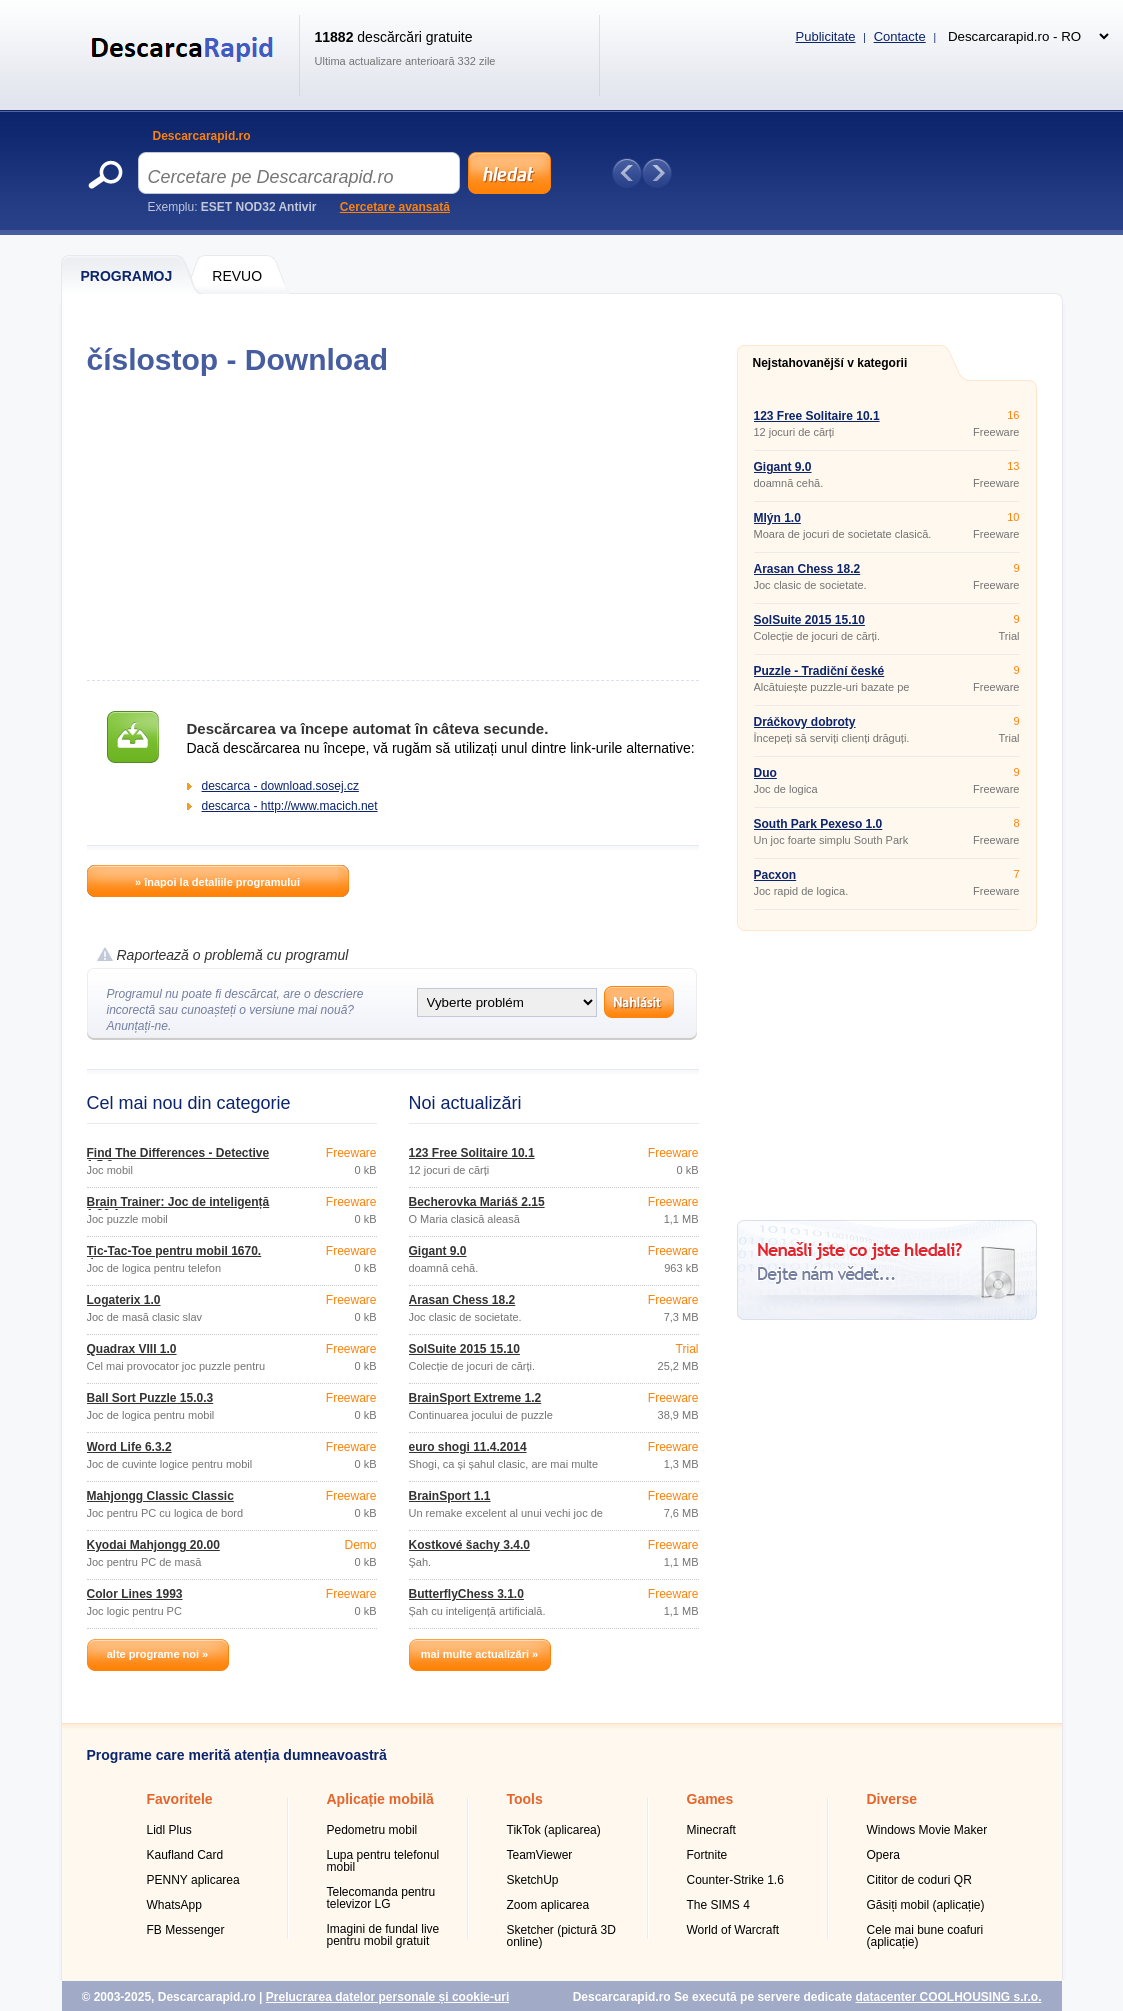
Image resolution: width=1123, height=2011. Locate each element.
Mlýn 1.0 (777, 518)
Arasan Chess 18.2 (462, 1300)
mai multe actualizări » (479, 1654)
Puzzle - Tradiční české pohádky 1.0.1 (819, 677)
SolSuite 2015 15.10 (464, 1349)
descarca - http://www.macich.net (290, 806)
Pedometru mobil (372, 1830)
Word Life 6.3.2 (129, 1447)
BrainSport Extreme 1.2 (475, 1398)
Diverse (892, 1799)
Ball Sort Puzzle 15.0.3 (150, 1398)
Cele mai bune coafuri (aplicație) (925, 1936)
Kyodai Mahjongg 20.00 (153, 1545)
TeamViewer (540, 1855)
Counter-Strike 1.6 (735, 1880)
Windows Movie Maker (927, 1830)
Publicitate (826, 36)
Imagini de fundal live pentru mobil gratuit (383, 1935)
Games (710, 1799)
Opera (883, 1855)
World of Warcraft (733, 1930)
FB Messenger (186, 1930)
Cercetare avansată (395, 207)
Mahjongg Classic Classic (160, 1496)
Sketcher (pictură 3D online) (561, 1936)
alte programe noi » (157, 1654)
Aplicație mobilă (380, 1799)
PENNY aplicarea (193, 1880)
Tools (525, 1799)
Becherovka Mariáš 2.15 (477, 1202)
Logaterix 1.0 (124, 1300)
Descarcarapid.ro (202, 136)
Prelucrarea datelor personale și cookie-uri (387, 1997)
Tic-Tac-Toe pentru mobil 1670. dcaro (174, 1257)
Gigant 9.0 (438, 1251)
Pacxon (775, 875)
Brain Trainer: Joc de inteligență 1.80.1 (178, 1208)
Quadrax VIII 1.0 (132, 1349)
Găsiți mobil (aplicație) (926, 1905)
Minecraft (711, 1830)
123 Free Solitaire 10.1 (472, 1153)
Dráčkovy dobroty (805, 722)
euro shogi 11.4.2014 (468, 1447)
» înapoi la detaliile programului (217, 882)
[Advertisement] (392, 528)
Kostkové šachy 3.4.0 (469, 1545)
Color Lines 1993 (135, 1594)
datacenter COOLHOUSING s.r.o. (948, 1997)
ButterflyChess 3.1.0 (466, 1594)
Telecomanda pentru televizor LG (381, 1898)
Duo (765, 773)
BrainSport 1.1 (450, 1496)
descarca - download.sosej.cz (280, 786)
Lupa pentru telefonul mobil (383, 1861)
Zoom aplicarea (548, 1905)
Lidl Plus (169, 1830)
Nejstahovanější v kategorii (830, 363)
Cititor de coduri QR (919, 1880)
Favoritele (180, 1799)
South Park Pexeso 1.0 (818, 824)
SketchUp (533, 1880)
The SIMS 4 (718, 1905)
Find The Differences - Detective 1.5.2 (178, 1159)
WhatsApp (174, 1905)
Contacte (900, 36)
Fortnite (707, 1855)
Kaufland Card (185, 1855)
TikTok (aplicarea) (554, 1830)
